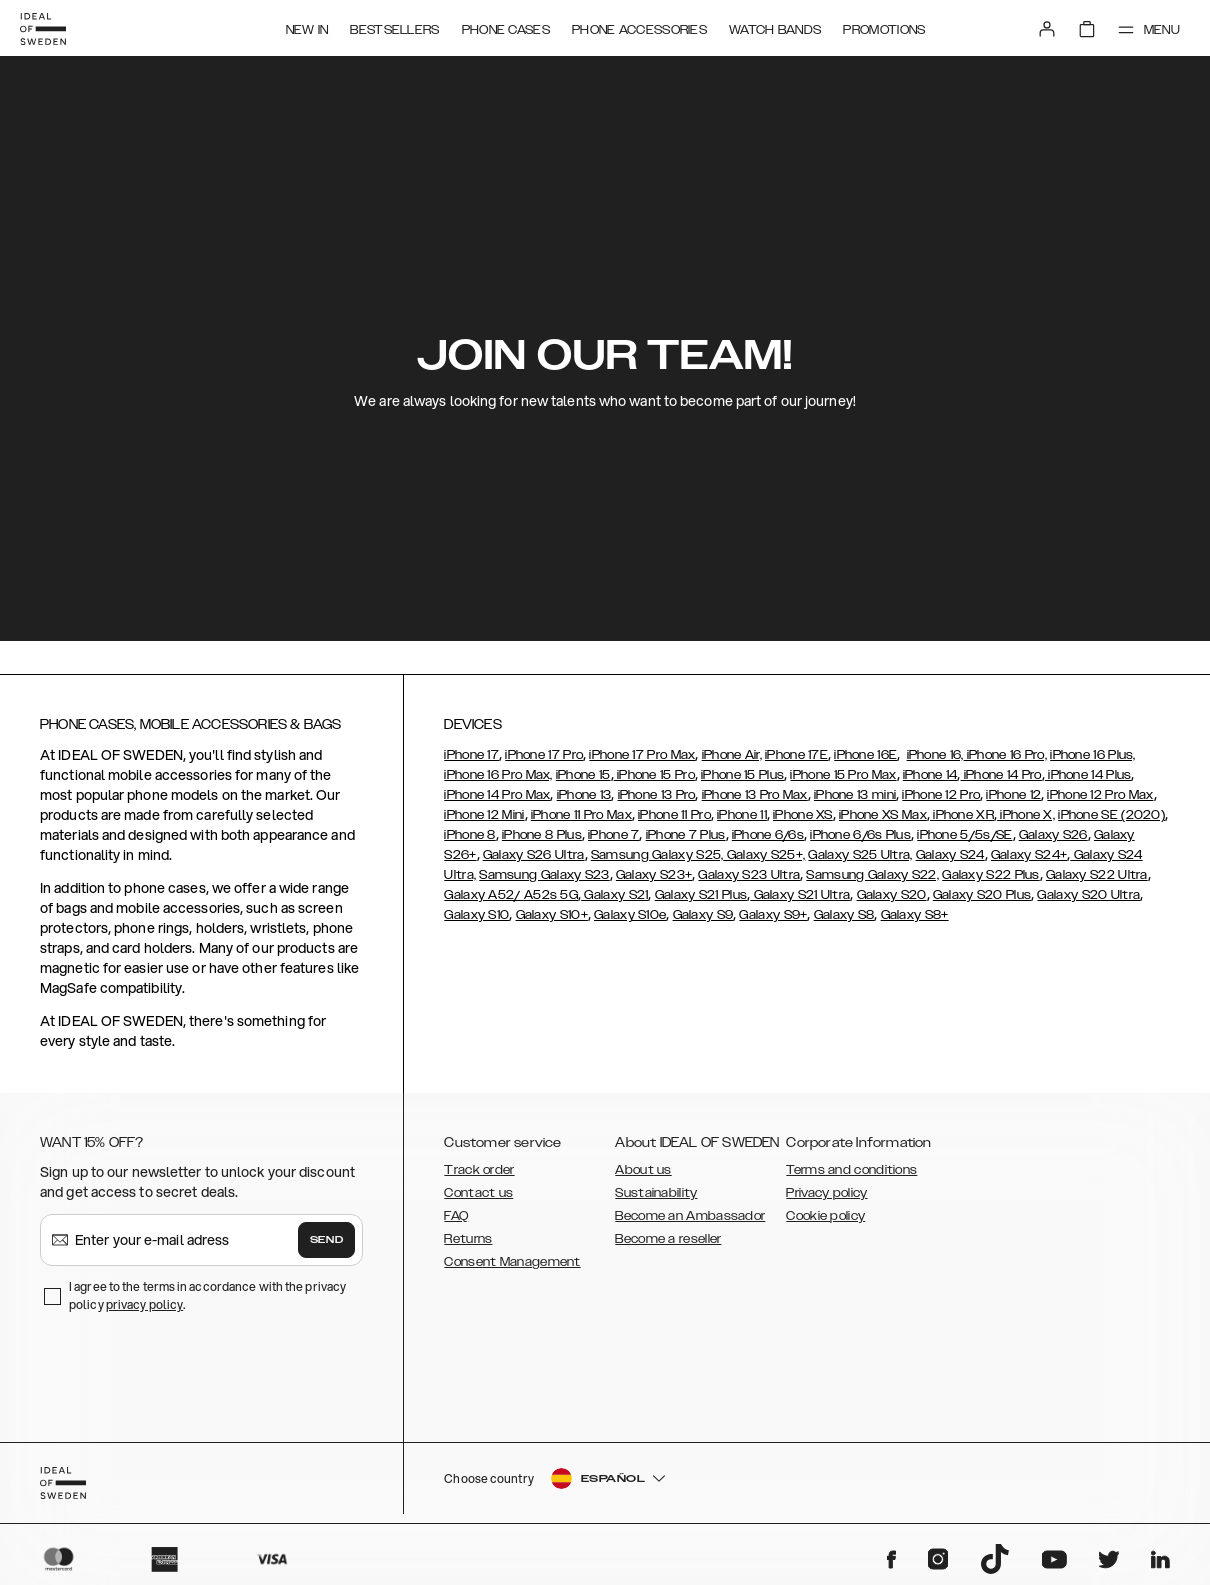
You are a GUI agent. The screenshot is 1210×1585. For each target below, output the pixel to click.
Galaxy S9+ (773, 915)
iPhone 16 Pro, (1006, 755)
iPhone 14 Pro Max (497, 795)
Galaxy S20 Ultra (1088, 895)
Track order (479, 1170)
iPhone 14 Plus (1088, 775)
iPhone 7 (613, 835)
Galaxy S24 (950, 855)
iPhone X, (1026, 815)
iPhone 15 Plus (742, 775)
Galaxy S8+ (915, 915)
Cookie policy (825, 1216)
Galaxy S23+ (654, 875)
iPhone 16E (865, 755)
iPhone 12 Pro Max (1100, 795)
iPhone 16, (935, 755)
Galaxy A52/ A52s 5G (511, 895)
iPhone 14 (930, 775)
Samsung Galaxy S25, (657, 855)
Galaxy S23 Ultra (749, 875)
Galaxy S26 (1053, 835)
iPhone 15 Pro (654, 775)
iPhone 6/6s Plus (860, 835)
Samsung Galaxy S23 (544, 875)
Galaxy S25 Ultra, (860, 855)
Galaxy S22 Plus (991, 875)
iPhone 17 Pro (544, 755)
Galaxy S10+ (552, 915)
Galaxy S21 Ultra (800, 895)
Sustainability (656, 1193)
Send (327, 1240)
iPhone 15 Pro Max (843, 775)
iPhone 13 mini (855, 795)
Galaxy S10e (630, 915)
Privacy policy (826, 1193)
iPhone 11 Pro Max (581, 815)
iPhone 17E (796, 755)
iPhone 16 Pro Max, (498, 775)
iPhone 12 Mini (484, 815)
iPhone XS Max (883, 815)
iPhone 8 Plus (542, 835)
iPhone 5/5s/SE (964, 835)
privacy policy (144, 1304)
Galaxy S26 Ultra (534, 855)
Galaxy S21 (614, 895)
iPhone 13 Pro (657, 795)
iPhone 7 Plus (686, 835)
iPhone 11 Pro (674, 815)
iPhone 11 (742, 815)
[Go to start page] (47, 28)
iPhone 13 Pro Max (755, 795)
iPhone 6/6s (768, 835)
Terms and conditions (851, 1170)
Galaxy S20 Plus (982, 895)
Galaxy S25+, (764, 855)
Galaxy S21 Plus (701, 895)
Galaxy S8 (844, 915)
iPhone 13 (584, 795)
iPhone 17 (471, 755)
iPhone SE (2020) (1111, 815)
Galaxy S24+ (1029, 855)
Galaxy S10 (476, 915)
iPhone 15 (583, 775)
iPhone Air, (732, 755)
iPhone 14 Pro (1001, 775)
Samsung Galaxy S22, (872, 875)
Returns (468, 1239)
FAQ (456, 1216)
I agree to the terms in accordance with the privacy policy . (207, 1295)
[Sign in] (1042, 28)
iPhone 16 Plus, (1093, 755)
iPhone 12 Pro (941, 795)
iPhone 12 (1013, 795)
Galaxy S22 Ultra (1097, 875)
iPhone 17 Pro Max (642, 755)
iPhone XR (962, 815)
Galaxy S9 (703, 915)
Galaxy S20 (892, 895)
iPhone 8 (469, 835)
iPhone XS (803, 815)
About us (643, 1170)
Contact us (478, 1193)
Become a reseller (668, 1239)
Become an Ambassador (690, 1216)
